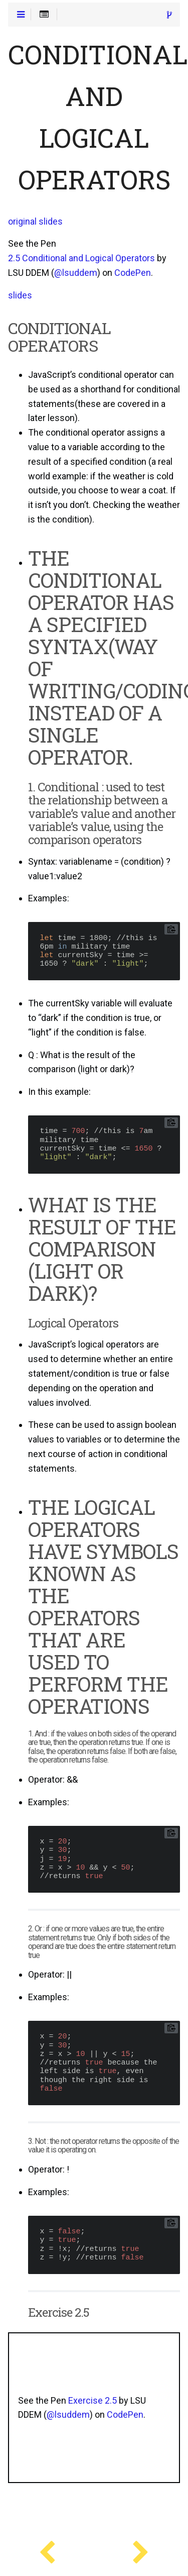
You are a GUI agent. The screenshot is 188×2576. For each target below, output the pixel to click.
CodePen (132, 273)
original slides (35, 222)
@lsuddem (75, 273)
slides (20, 295)
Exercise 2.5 (92, 2401)
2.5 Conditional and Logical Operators (81, 258)
